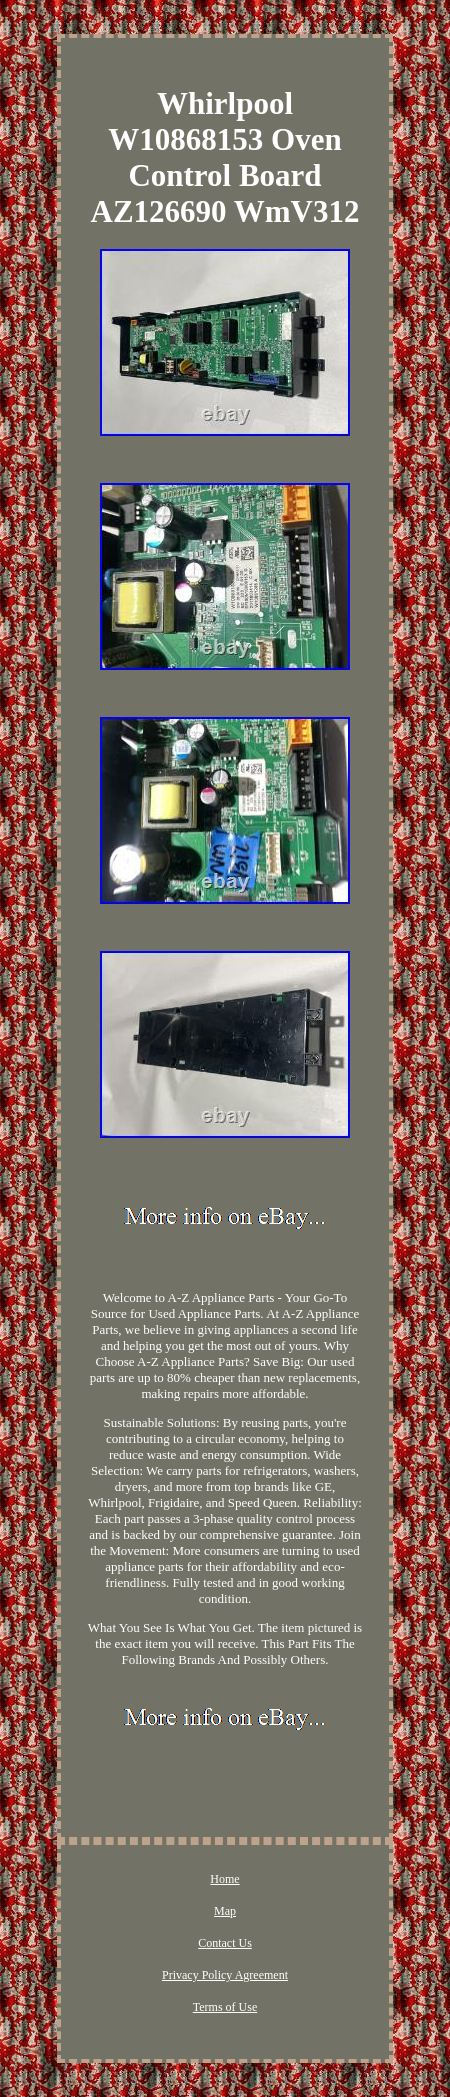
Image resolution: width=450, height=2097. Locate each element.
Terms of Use (225, 2007)
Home (224, 1879)
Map (225, 1911)
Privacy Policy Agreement (225, 1975)
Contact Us (225, 1943)
